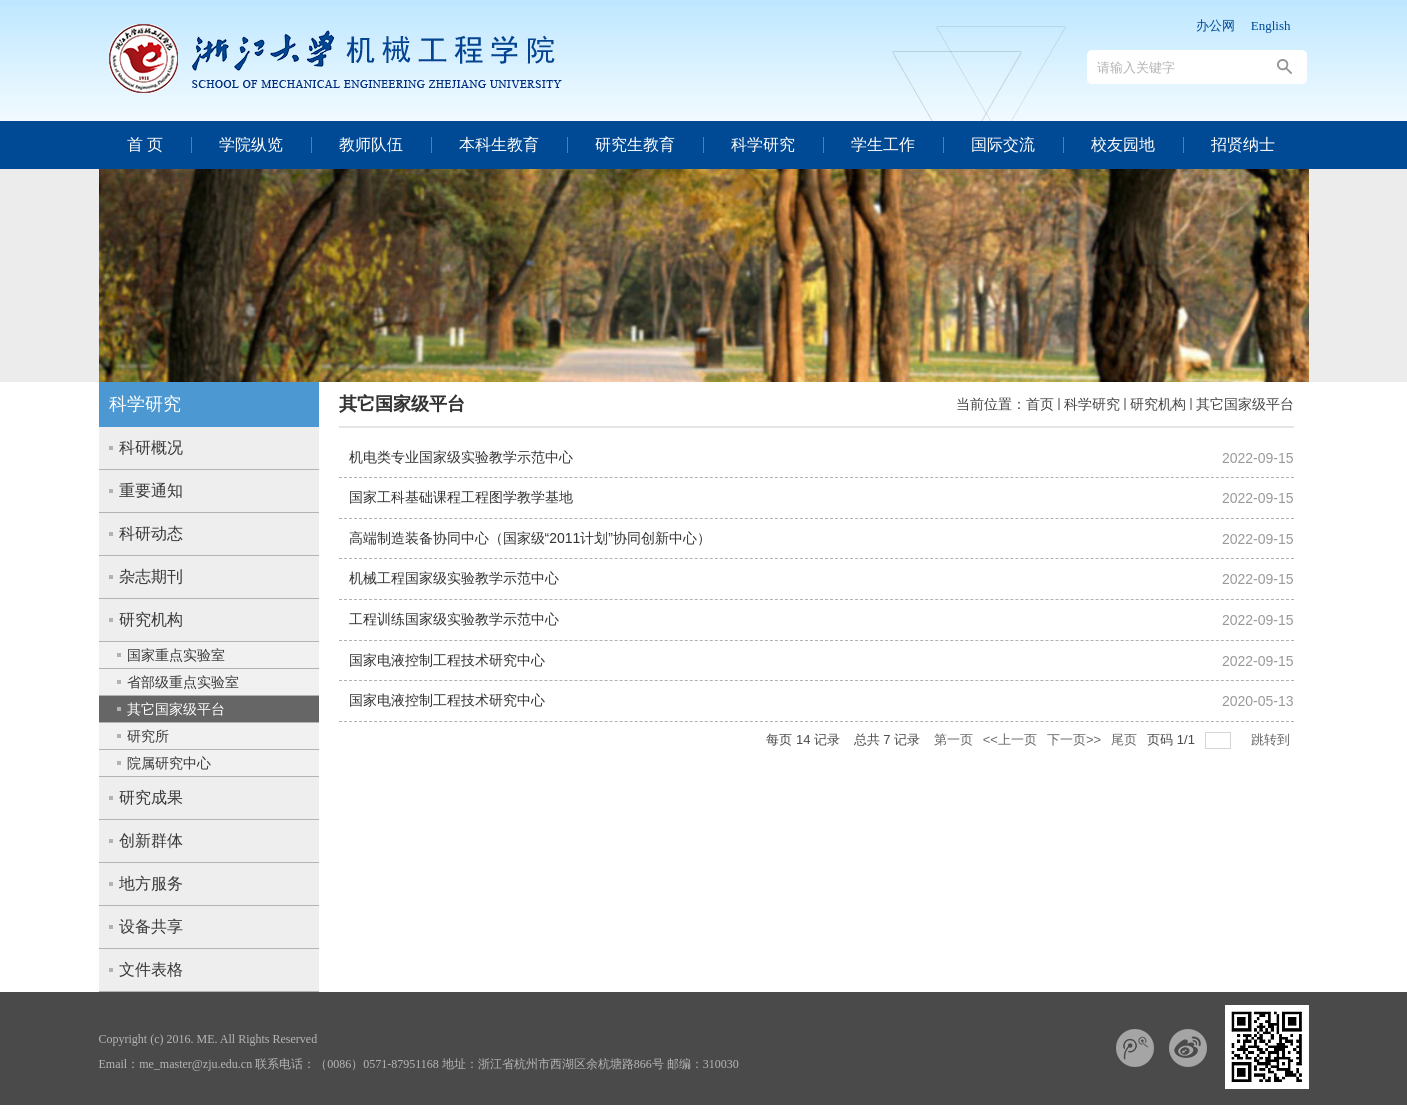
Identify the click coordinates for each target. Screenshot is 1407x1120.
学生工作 (883, 144)
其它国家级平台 (1245, 404)
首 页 (145, 144)
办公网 (1215, 25)
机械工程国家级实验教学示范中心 (454, 578)
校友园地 (1123, 144)
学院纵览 (251, 144)
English (1271, 25)
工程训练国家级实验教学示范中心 (454, 619)
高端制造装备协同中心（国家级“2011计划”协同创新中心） (530, 538)
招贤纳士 (1243, 144)
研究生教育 (635, 144)
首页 (1040, 404)
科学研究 (763, 144)
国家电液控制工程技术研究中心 (447, 660)
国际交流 (1003, 144)
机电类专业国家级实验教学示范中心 (461, 457)
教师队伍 (371, 144)
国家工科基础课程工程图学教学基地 (461, 497)
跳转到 (1272, 739)
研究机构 (1158, 404)
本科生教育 (499, 144)
